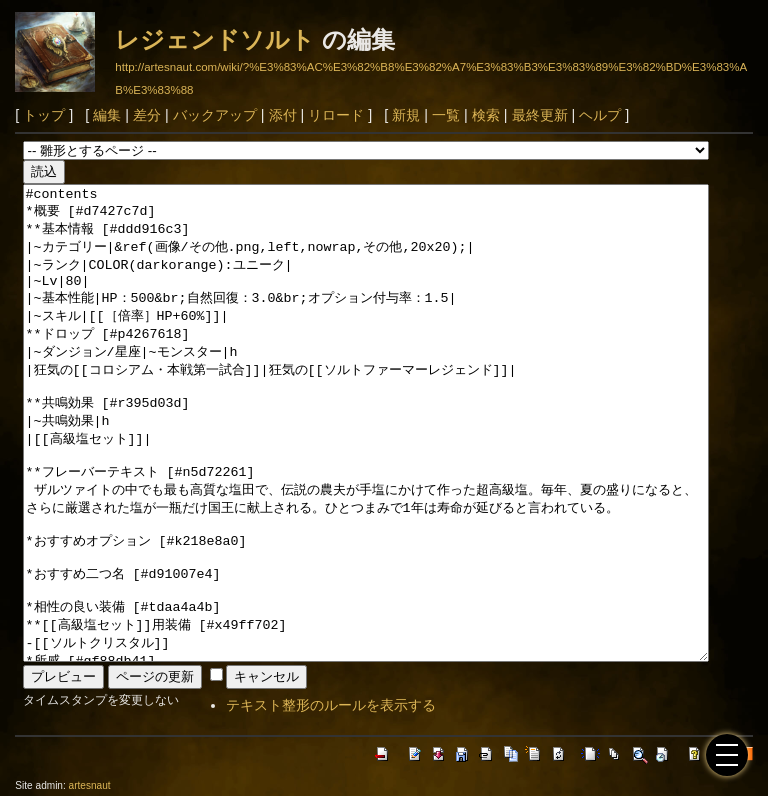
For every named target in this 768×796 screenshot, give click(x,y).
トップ (44, 115)
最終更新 (540, 115)
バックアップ (215, 115)
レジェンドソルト (215, 39)
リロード (336, 115)
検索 (486, 115)
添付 (283, 115)
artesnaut (90, 785)
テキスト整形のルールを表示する (331, 705)
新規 (406, 115)
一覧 (446, 115)
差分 (147, 115)
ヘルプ (600, 115)
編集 (107, 115)
